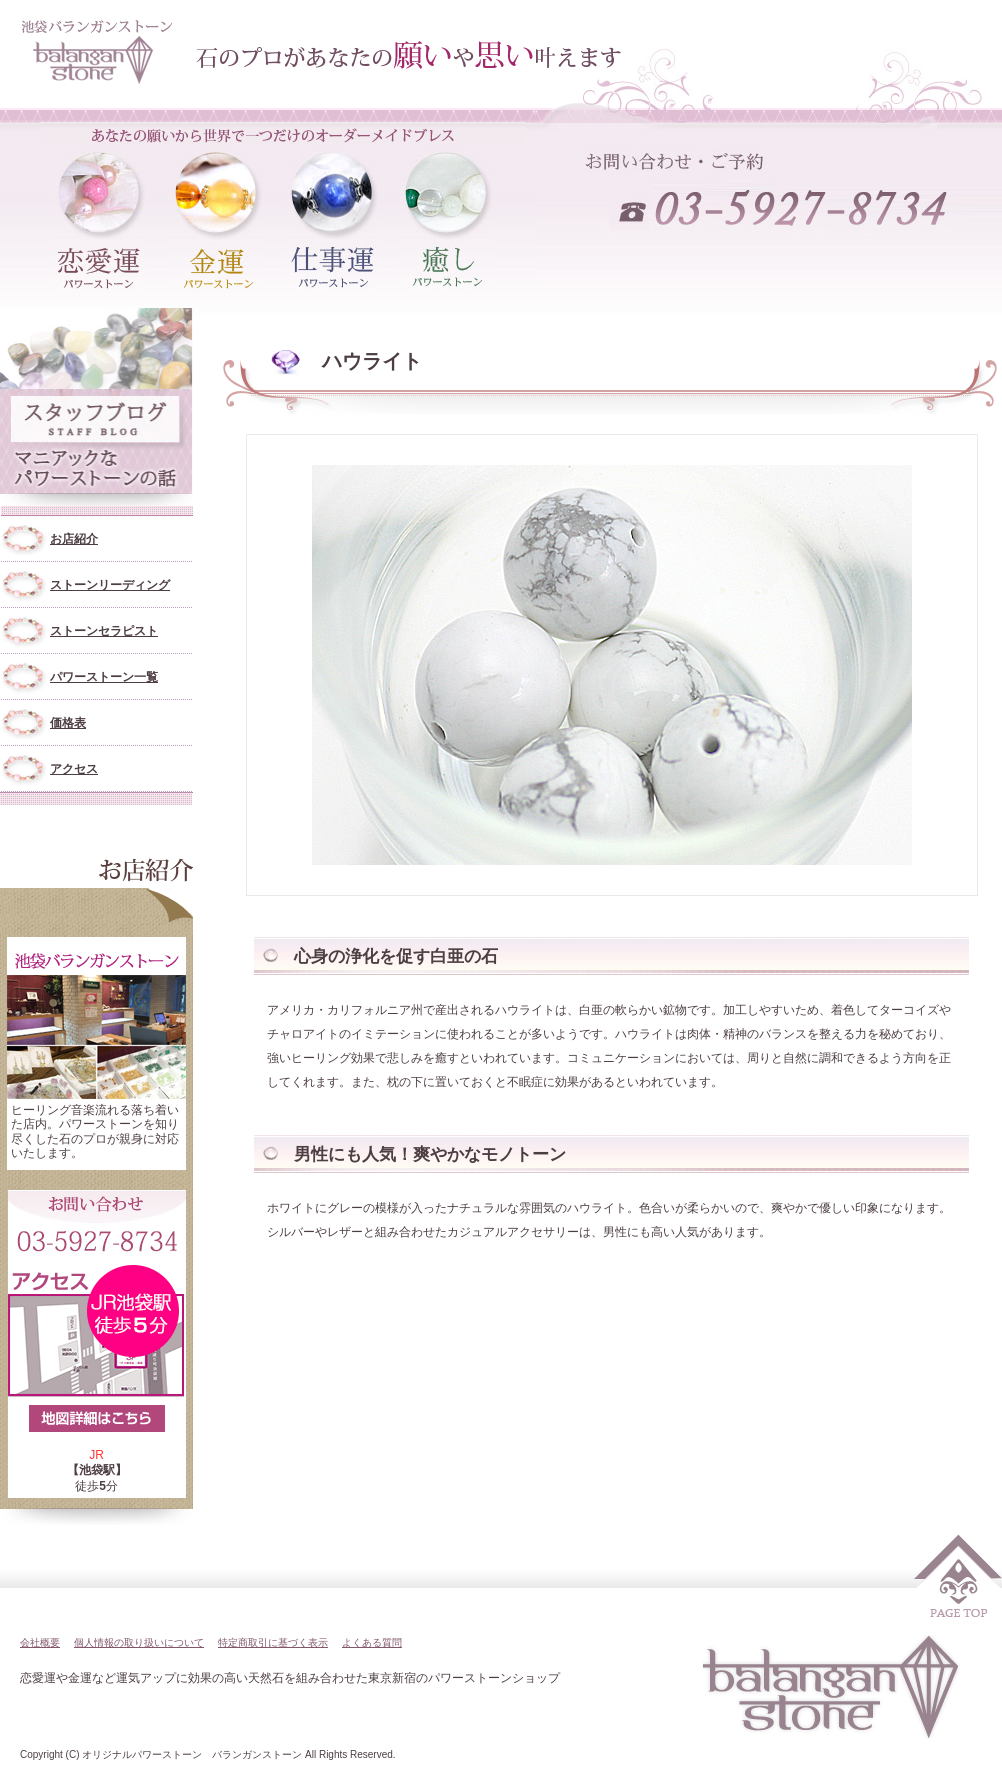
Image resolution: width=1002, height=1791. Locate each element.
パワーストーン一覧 (104, 677)
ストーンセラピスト (104, 631)
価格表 (68, 723)
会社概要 (40, 1642)
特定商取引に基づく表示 (273, 1642)
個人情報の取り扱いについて (139, 1642)
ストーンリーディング (110, 585)
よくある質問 (372, 1642)
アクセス (74, 769)
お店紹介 (74, 539)
